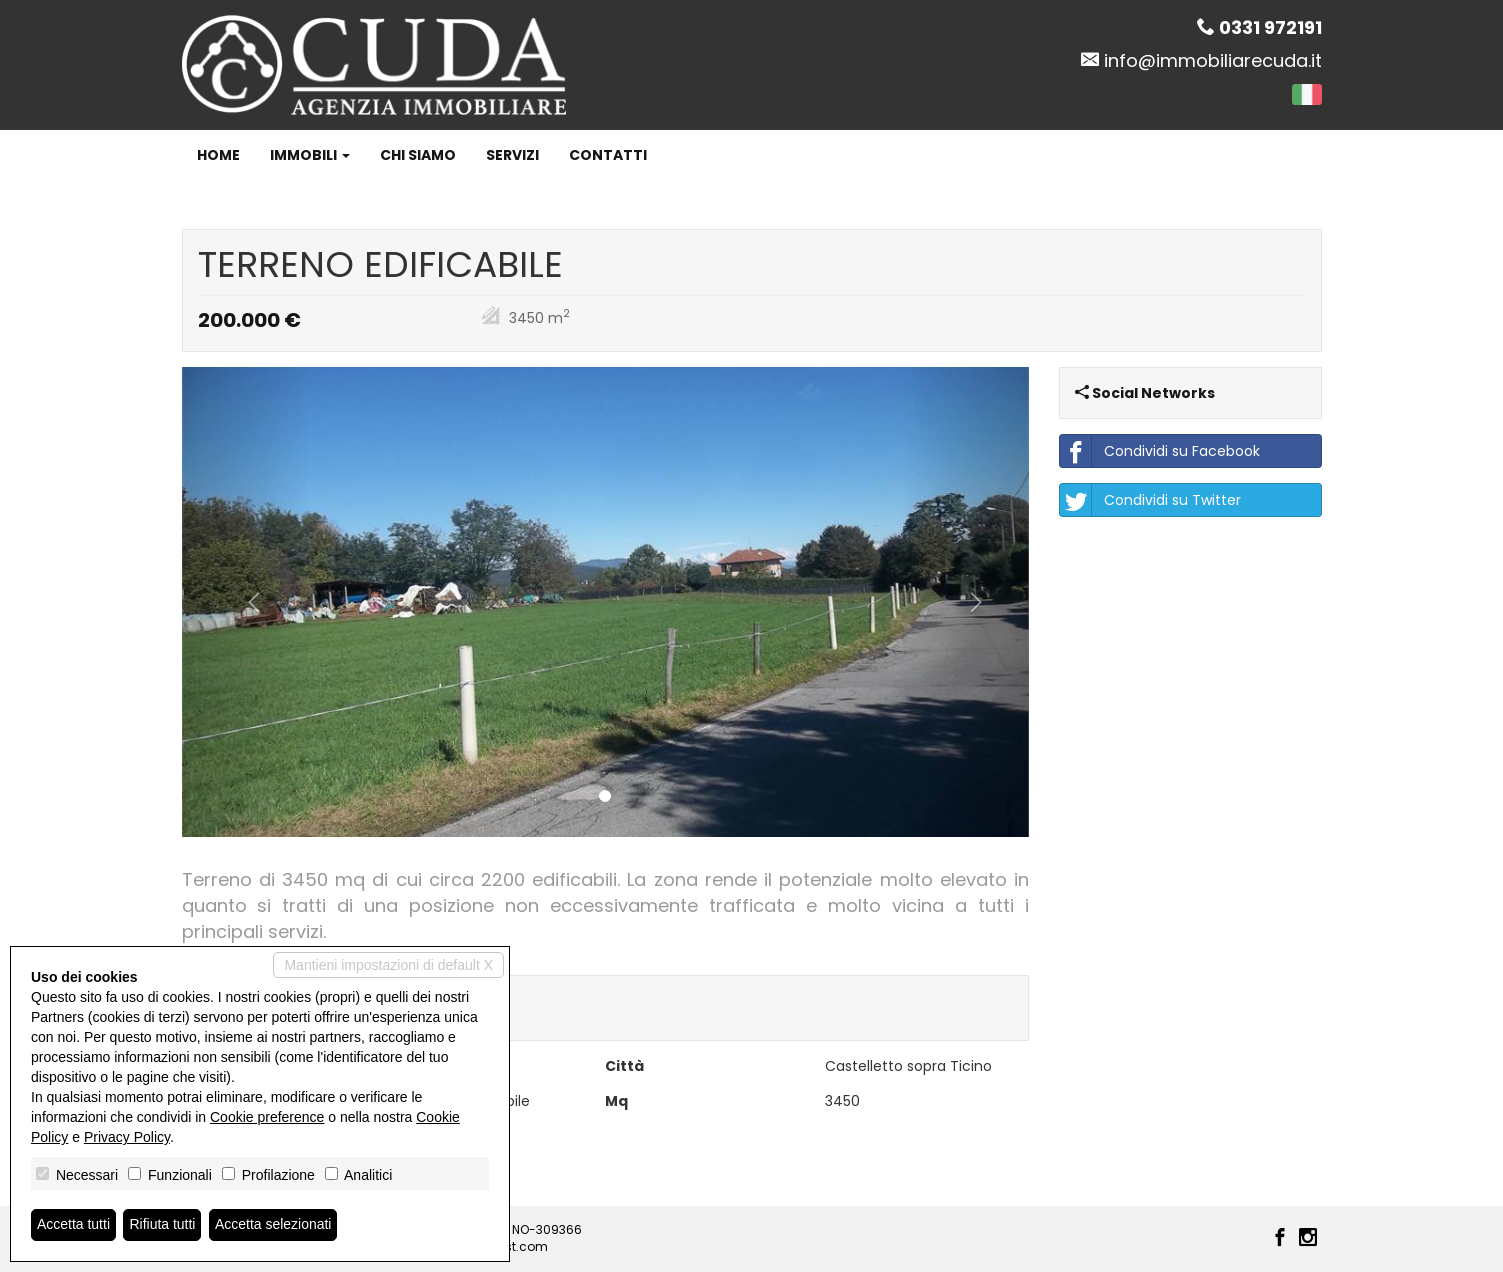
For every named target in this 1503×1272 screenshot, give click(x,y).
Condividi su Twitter (1150, 500)
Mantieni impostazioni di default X (388, 965)
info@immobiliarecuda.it (1213, 60)
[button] (245, 602)
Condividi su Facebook (1160, 451)
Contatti (608, 155)
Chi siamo (418, 155)
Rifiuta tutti (163, 1225)
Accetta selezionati (273, 1225)
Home (218, 155)
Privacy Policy (127, 1137)
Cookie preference (267, 1117)
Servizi (512, 155)
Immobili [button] (310, 155)
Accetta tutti (73, 1225)
